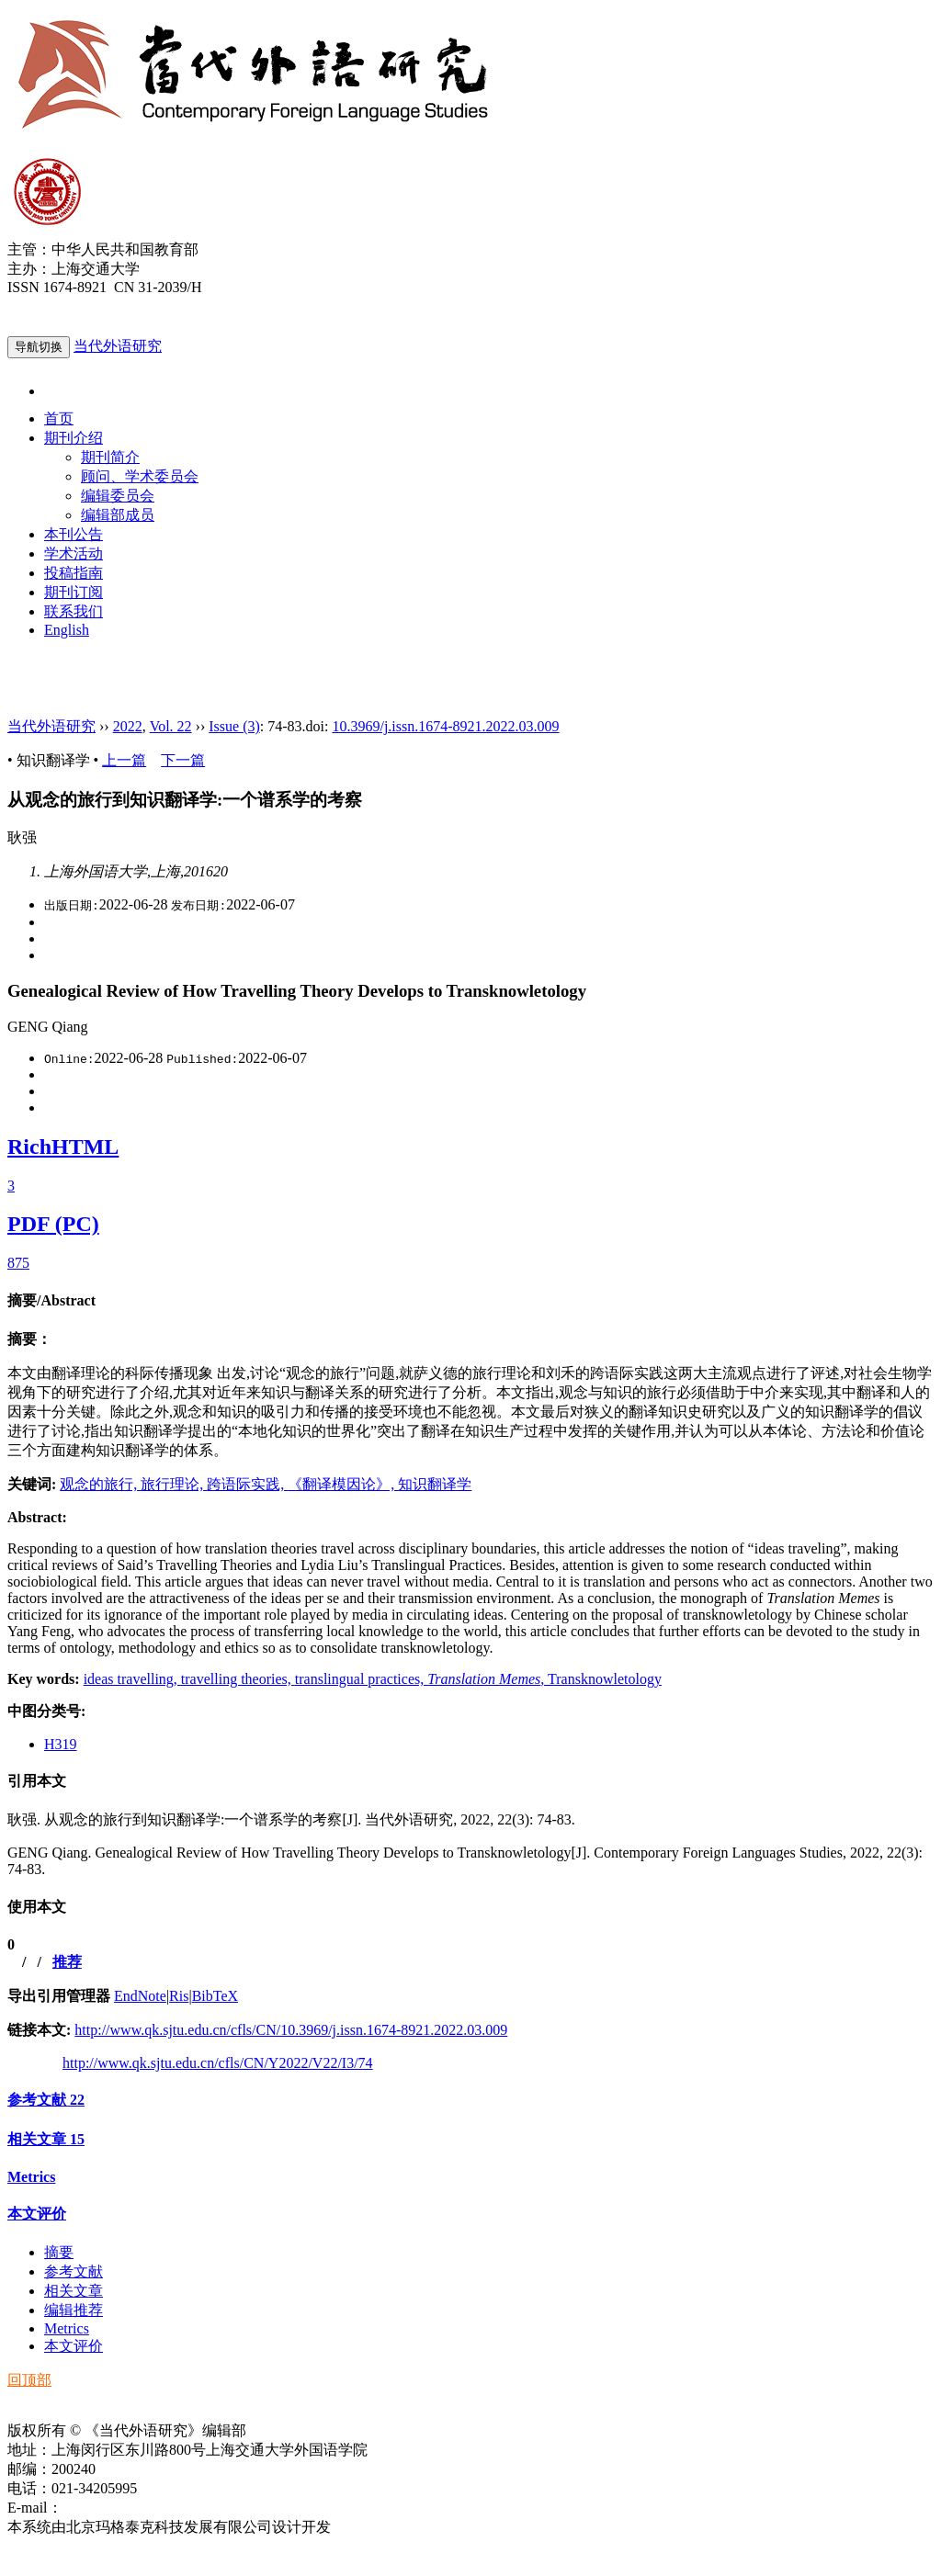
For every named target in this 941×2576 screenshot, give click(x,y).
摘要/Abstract (51, 1300)
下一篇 (183, 760)
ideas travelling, (132, 1679)
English (66, 630)
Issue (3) (234, 726)
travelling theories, (238, 1679)
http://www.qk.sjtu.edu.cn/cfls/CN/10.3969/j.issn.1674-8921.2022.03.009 (290, 2030)
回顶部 (29, 2380)
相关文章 (46, 2139)
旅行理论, (174, 1484)
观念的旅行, (100, 1484)
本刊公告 (73, 534)
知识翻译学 (434, 1484)
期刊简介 (110, 457)
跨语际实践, (247, 1484)
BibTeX (215, 1996)
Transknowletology (605, 1679)
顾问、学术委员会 (139, 476)
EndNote (140, 1996)
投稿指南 (73, 573)
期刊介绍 (73, 438)
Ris (178, 1996)
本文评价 (36, 2213)
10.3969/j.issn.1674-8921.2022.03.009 (445, 726)
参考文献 (46, 2099)
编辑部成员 (117, 515)
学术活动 (73, 553)
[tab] (470, 1301)
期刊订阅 (73, 592)
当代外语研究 (118, 346)
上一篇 (124, 760)
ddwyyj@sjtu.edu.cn (123, 2507)
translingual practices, (361, 1679)
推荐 (67, 1962)
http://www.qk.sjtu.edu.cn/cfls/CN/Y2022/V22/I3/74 (217, 2063)
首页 (59, 418)
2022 (127, 726)
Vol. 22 (171, 726)
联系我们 (73, 611)
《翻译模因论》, (343, 1484)
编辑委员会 (117, 495)
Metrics (31, 2177)
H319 (60, 1744)
